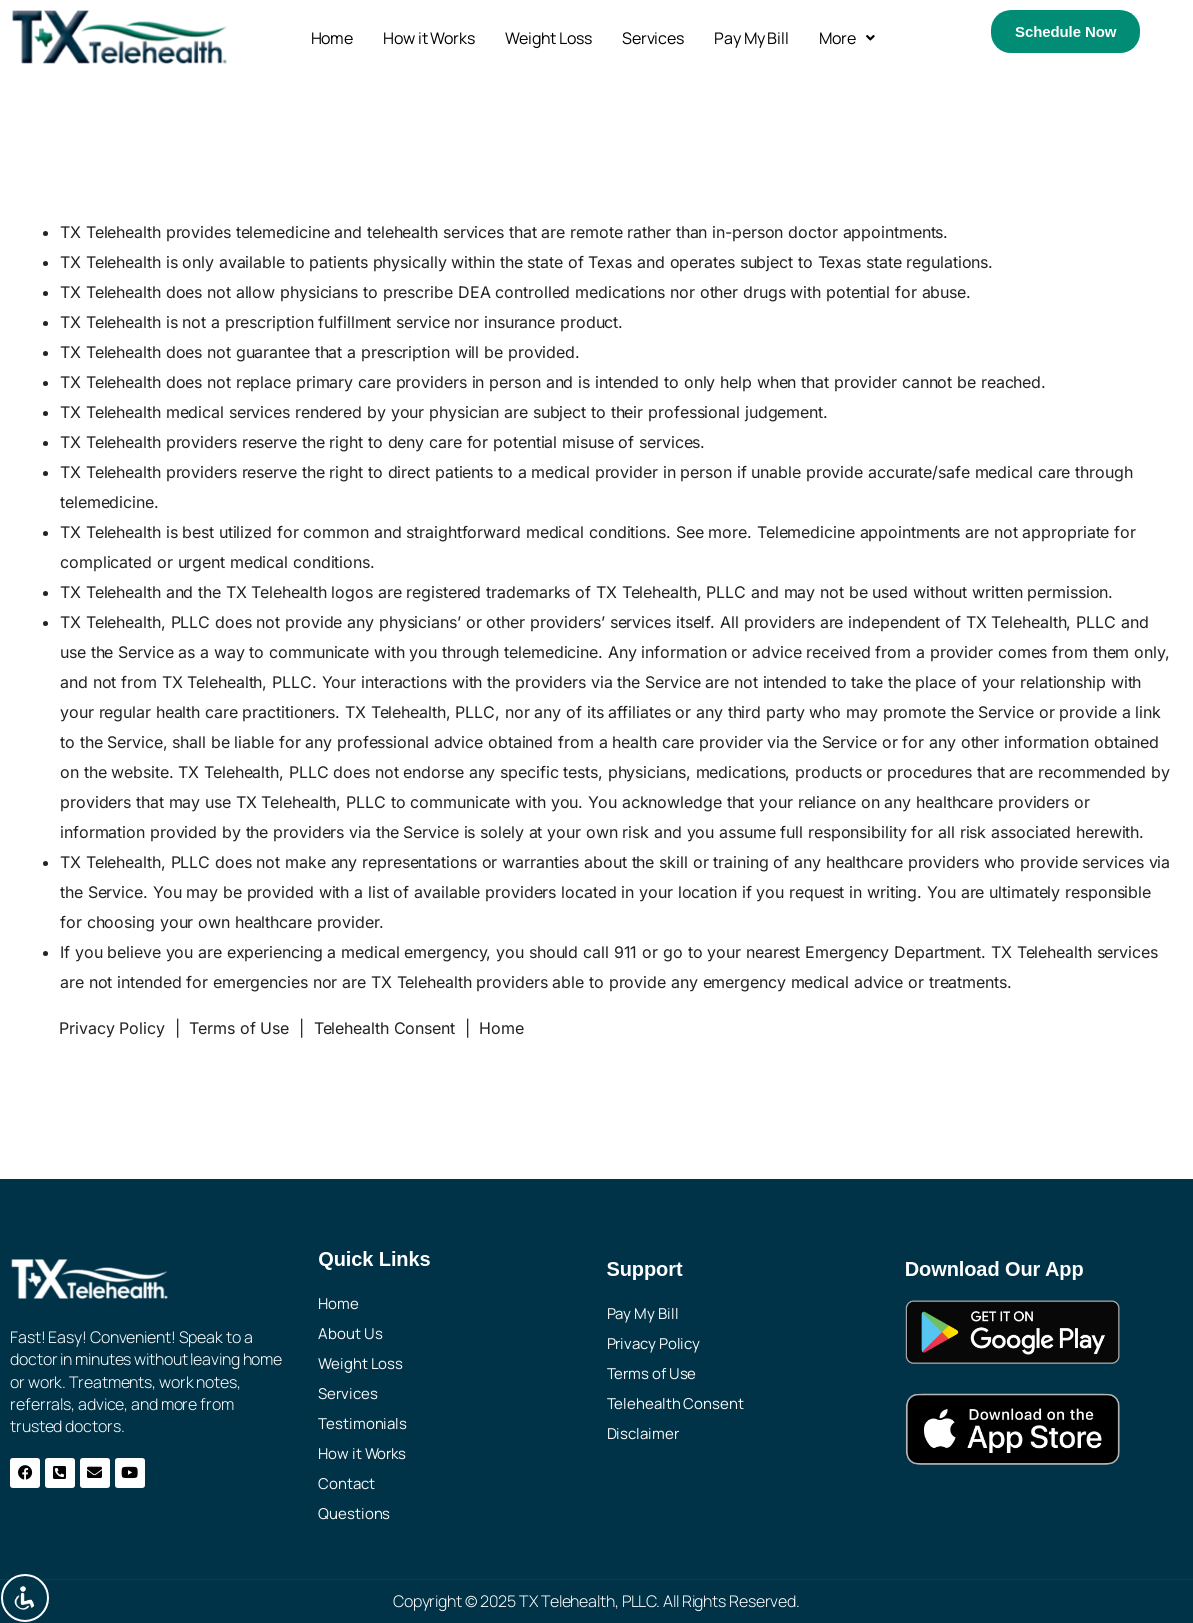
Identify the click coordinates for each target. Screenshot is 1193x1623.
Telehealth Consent (384, 1028)
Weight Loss (548, 38)
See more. (714, 532)
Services (653, 38)
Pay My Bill (751, 38)
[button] (847, 38)
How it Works (429, 38)
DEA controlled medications (561, 292)
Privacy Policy (112, 1028)
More (847, 38)
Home (332, 38)
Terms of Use (239, 1028)
